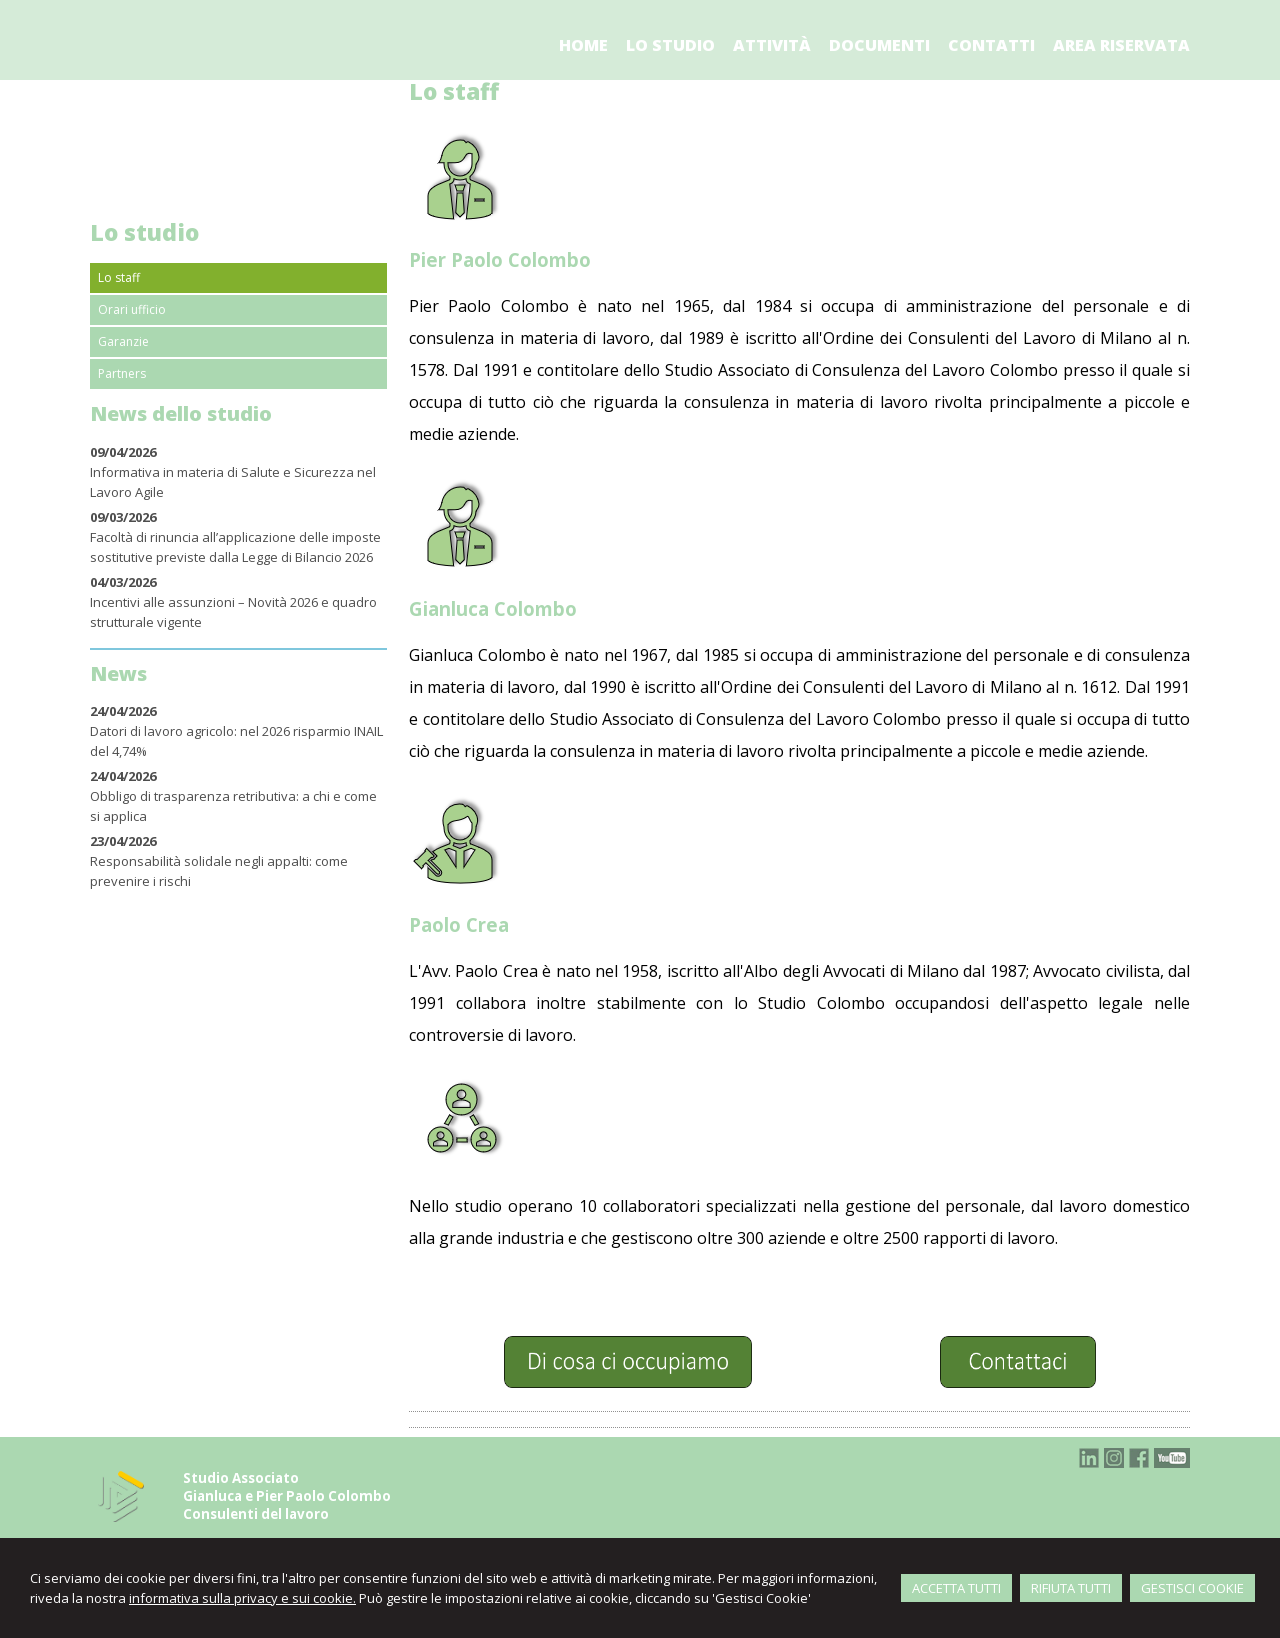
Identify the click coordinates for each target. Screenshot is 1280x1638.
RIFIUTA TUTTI (1071, 1588)
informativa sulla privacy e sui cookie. (242, 1598)
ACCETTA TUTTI (956, 1588)
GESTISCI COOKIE (1192, 1588)
